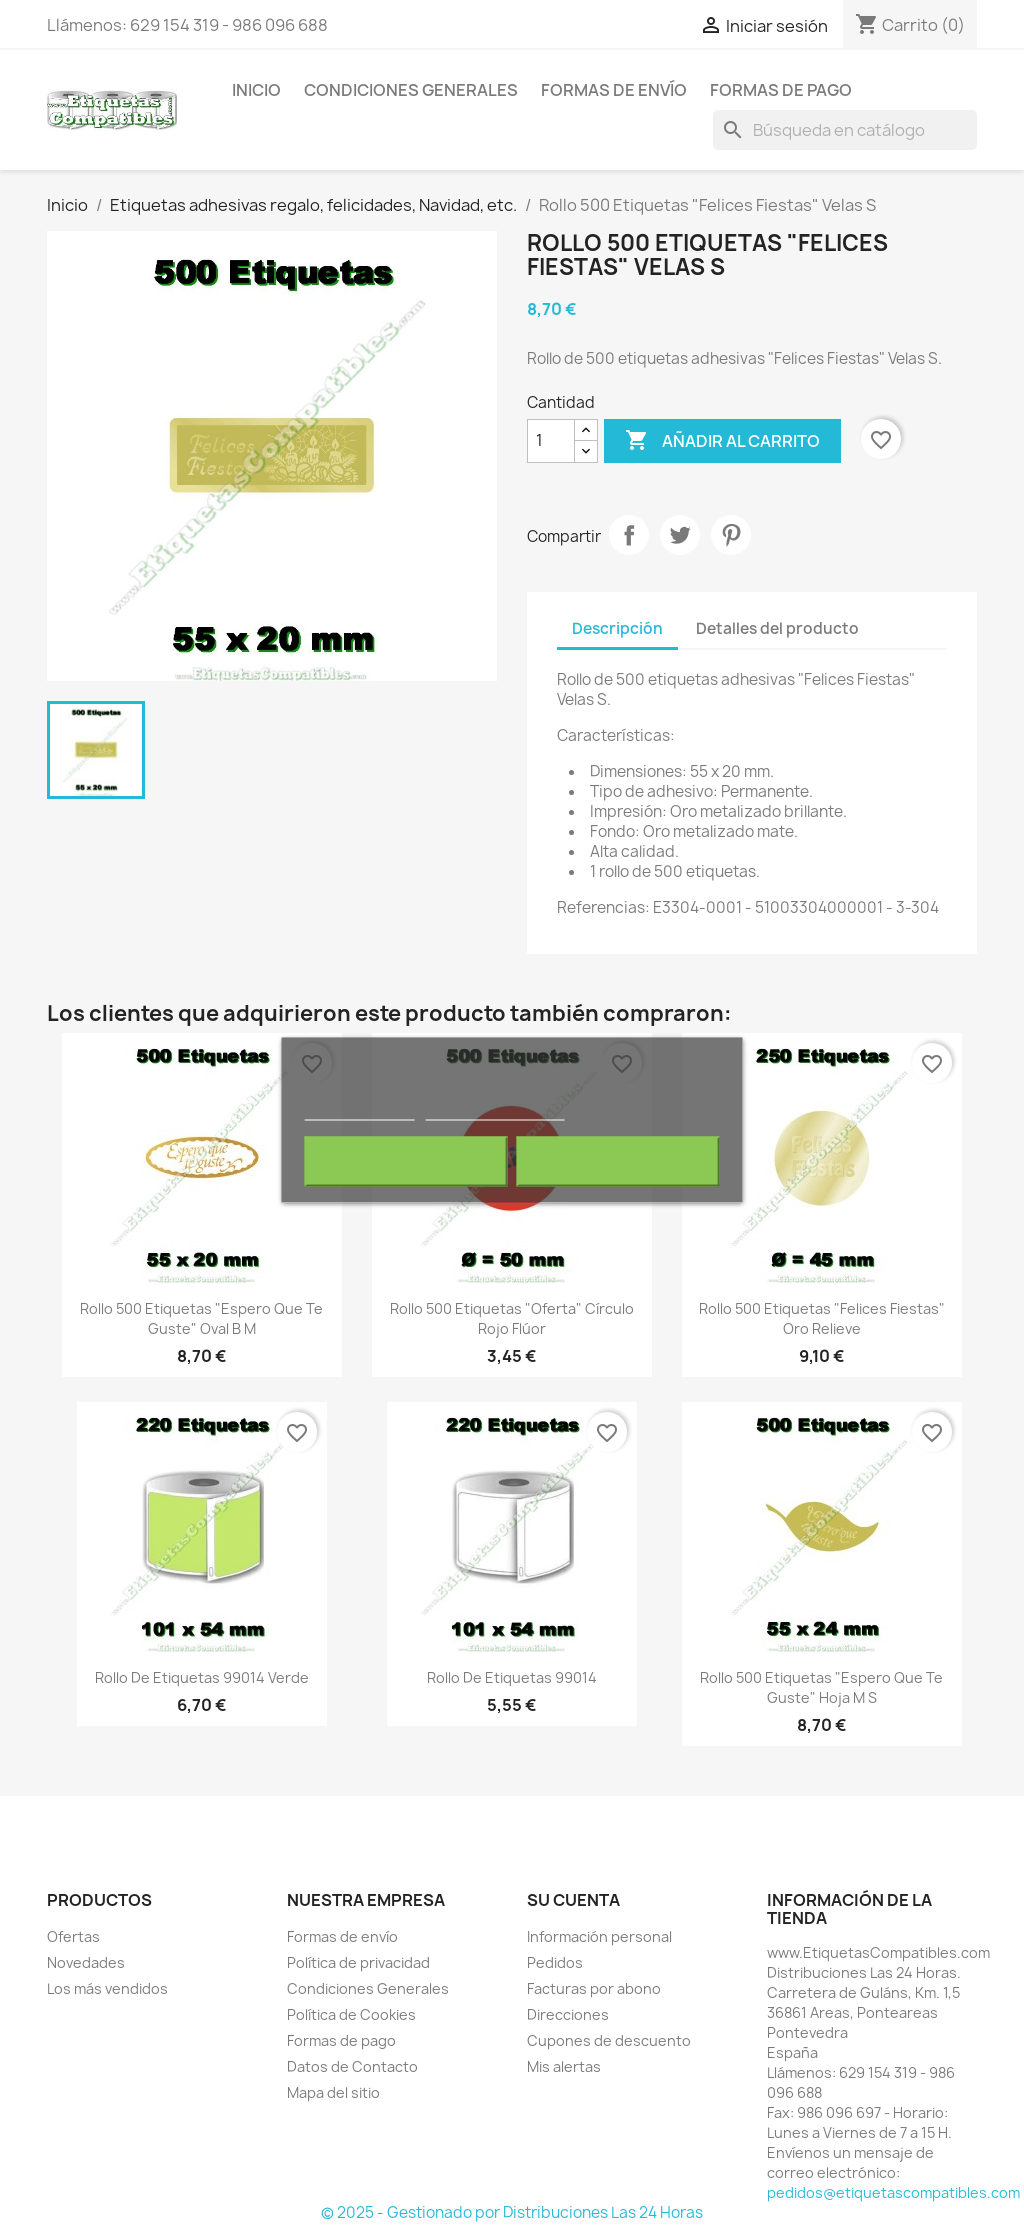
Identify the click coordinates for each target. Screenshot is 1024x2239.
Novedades (86, 1962)
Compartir (629, 535)
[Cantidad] (551, 441)
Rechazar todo (406, 1161)
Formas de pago (781, 90)
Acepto (618, 1161)
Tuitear (680, 535)
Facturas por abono (594, 1988)
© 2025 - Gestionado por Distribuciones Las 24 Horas (512, 2212)
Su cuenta (573, 1900)
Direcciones (568, 2014)
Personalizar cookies (495, 1110)
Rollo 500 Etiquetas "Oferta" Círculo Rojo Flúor (512, 1318)
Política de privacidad (358, 1962)
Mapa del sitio (333, 2092)
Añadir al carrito (722, 441)
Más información (360, 1110)
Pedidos (555, 1962)
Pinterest (731, 535)
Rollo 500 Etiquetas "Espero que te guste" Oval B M (201, 1318)
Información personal (599, 1936)
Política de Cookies (351, 2014)
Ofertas (73, 1936)
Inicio (256, 90)
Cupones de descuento (609, 2040)
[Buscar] (845, 130)
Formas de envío (614, 90)
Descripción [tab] (617, 628)
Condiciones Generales (411, 90)
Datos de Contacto (352, 2066)
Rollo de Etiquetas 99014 (512, 1677)
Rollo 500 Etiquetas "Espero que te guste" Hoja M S (821, 1687)
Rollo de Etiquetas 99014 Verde (202, 1677)
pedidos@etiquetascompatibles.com (893, 2192)
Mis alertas (564, 2066)
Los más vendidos (107, 1988)
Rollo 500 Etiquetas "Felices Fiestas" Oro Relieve (822, 1318)
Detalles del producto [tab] (777, 628)
